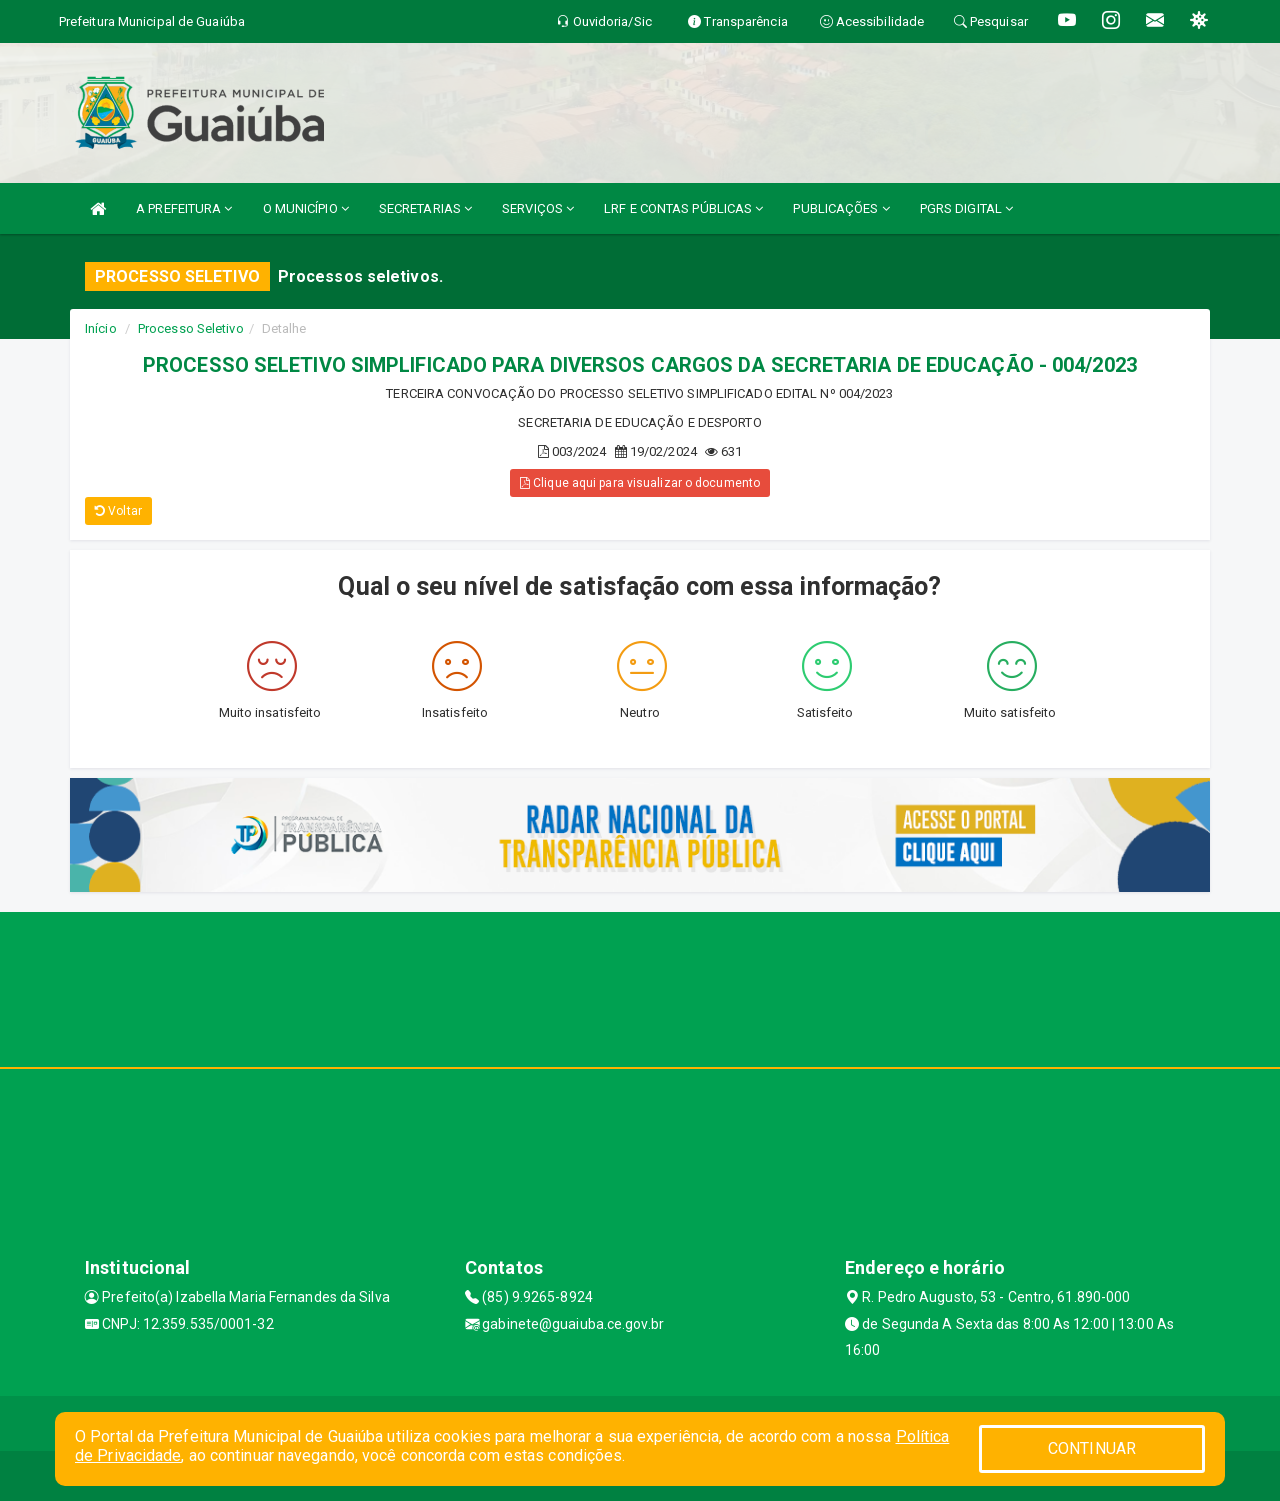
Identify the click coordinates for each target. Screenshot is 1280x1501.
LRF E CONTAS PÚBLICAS (683, 208)
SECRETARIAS (425, 208)
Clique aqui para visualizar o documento (640, 483)
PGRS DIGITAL (966, 208)
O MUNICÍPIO (306, 208)
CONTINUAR (1092, 1448)
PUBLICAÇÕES (841, 208)
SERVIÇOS (538, 208)
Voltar (118, 511)
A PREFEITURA (184, 208)
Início (101, 328)
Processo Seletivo (191, 328)
